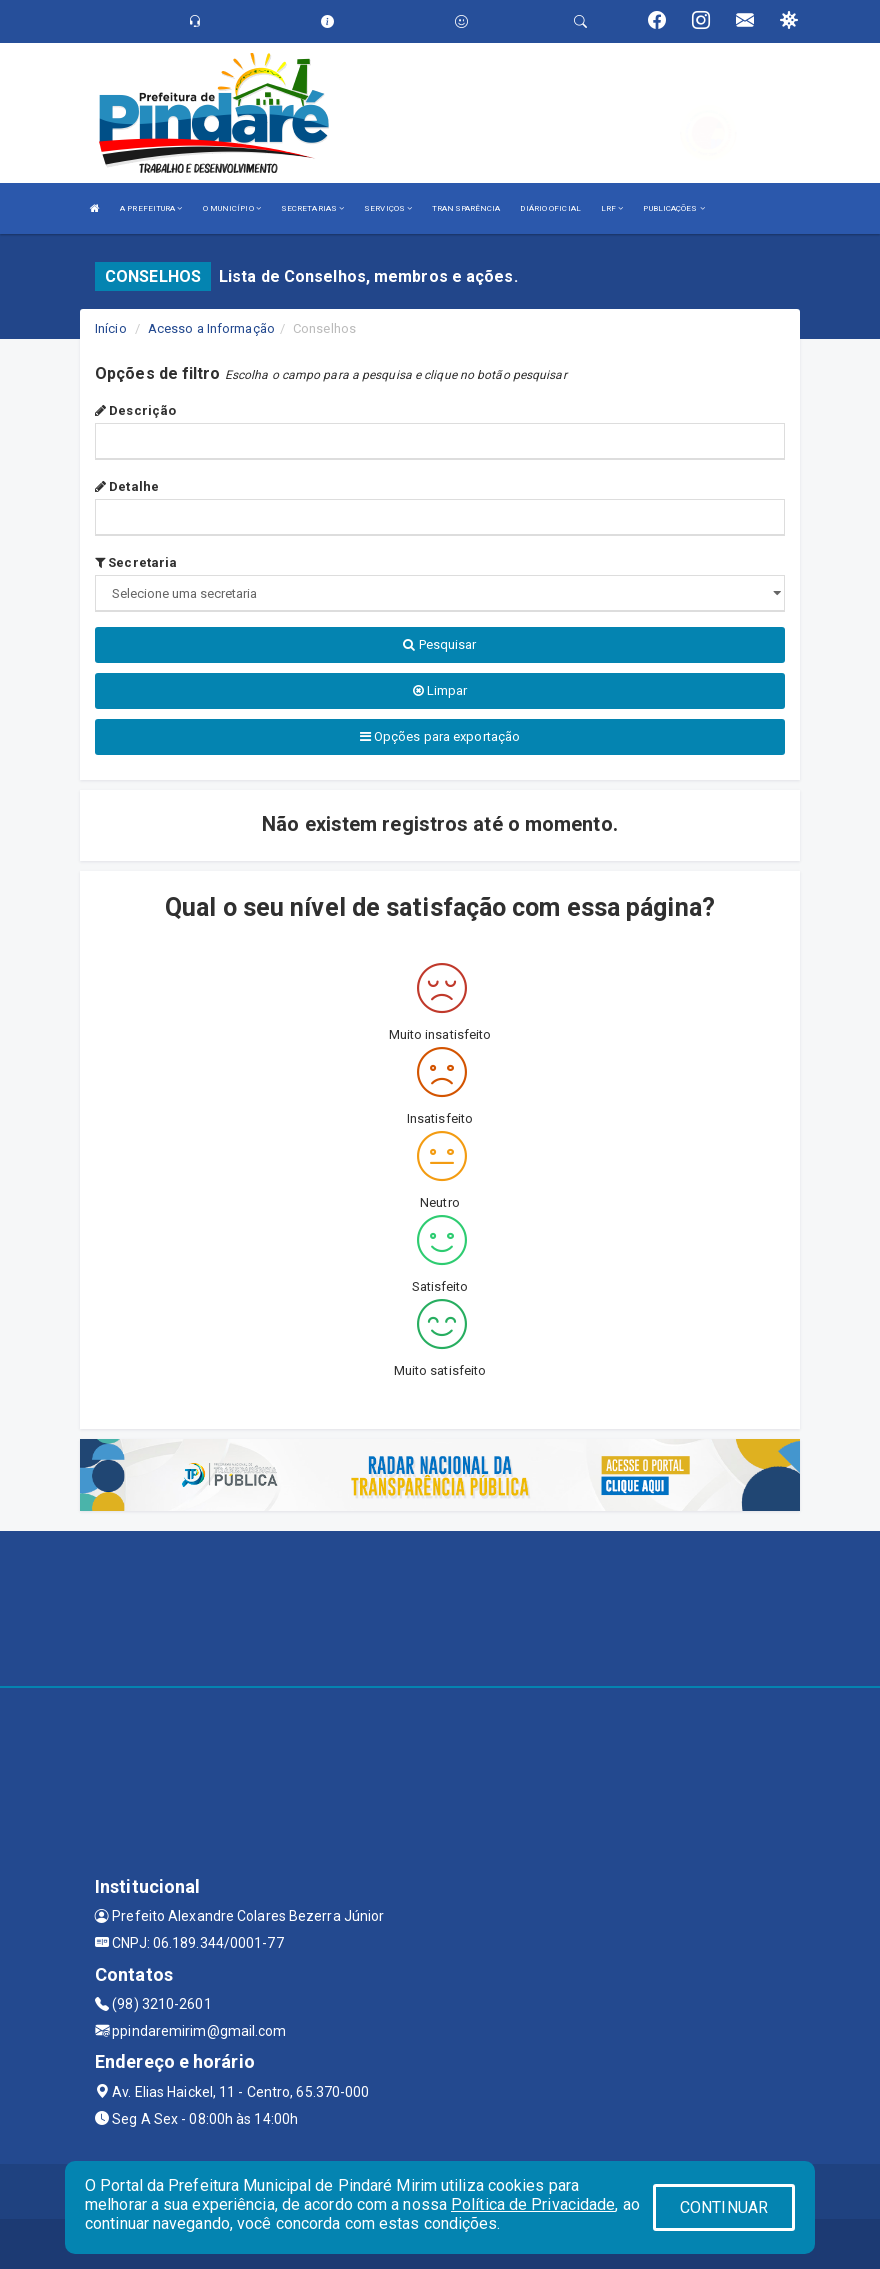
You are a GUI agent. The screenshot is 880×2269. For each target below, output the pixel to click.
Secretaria (136, 562)
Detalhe (127, 486)
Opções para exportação (440, 736)
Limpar (440, 690)
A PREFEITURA (151, 208)
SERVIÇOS (388, 208)
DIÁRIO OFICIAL (550, 208)
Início (111, 328)
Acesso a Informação (211, 328)
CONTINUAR (724, 2207)
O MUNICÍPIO (232, 208)
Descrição (135, 410)
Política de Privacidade (533, 2204)
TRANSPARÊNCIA (466, 208)
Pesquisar (439, 644)
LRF (612, 208)
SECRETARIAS (312, 208)
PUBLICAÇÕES (673, 208)
